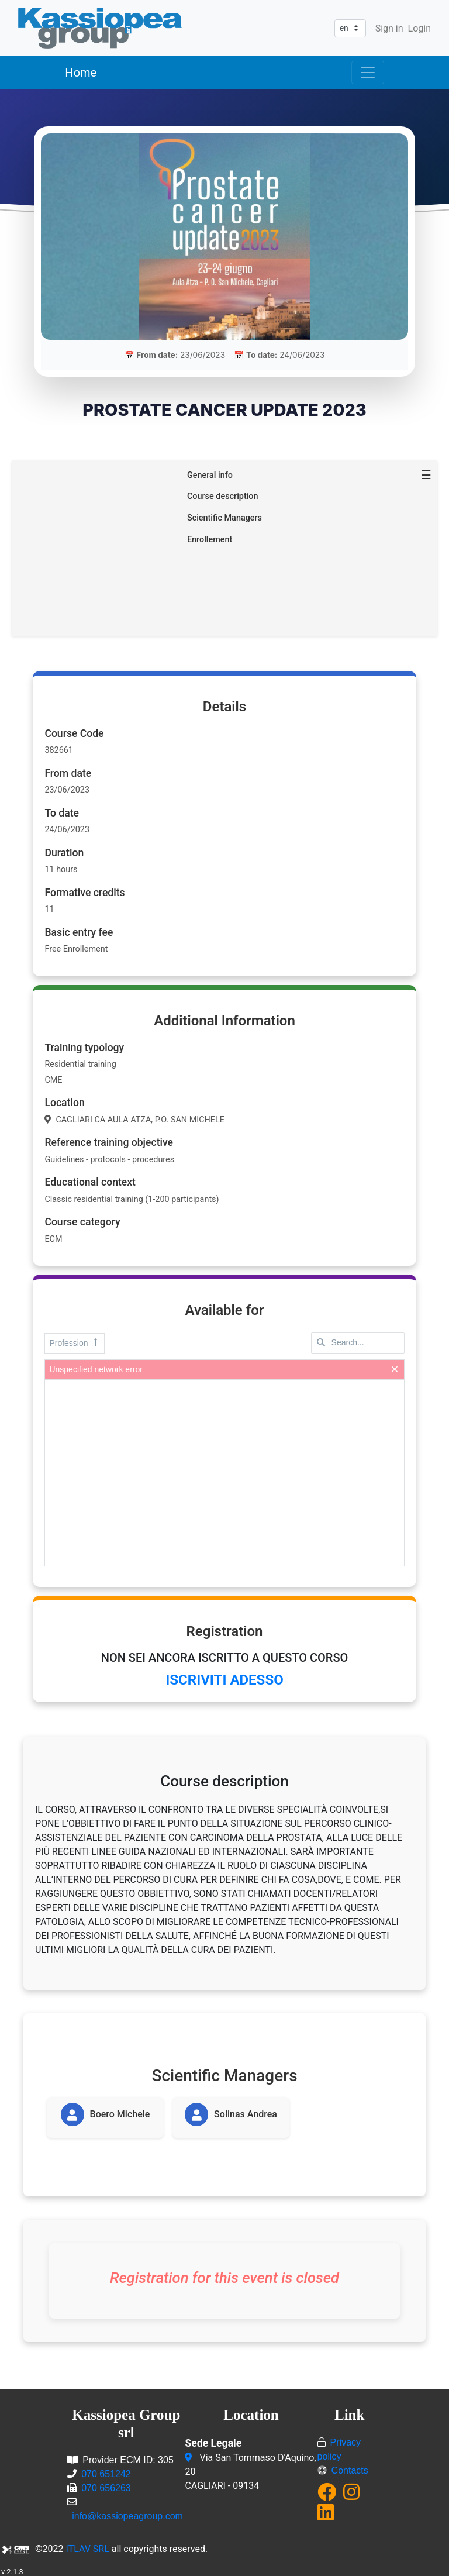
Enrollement (209, 537)
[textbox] (358, 1341)
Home (80, 73)
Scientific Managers (224, 516)
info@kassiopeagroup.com (127, 2514)
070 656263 (106, 2486)
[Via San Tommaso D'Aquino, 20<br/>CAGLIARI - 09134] (190, 2455)
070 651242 (106, 2472)
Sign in (389, 28)
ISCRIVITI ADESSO (224, 1677)
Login (419, 28)
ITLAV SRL (87, 2546)
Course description (222, 494)
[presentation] (224, 1470)
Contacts (349, 2468)
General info (210, 473)
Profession (74, 1340)
